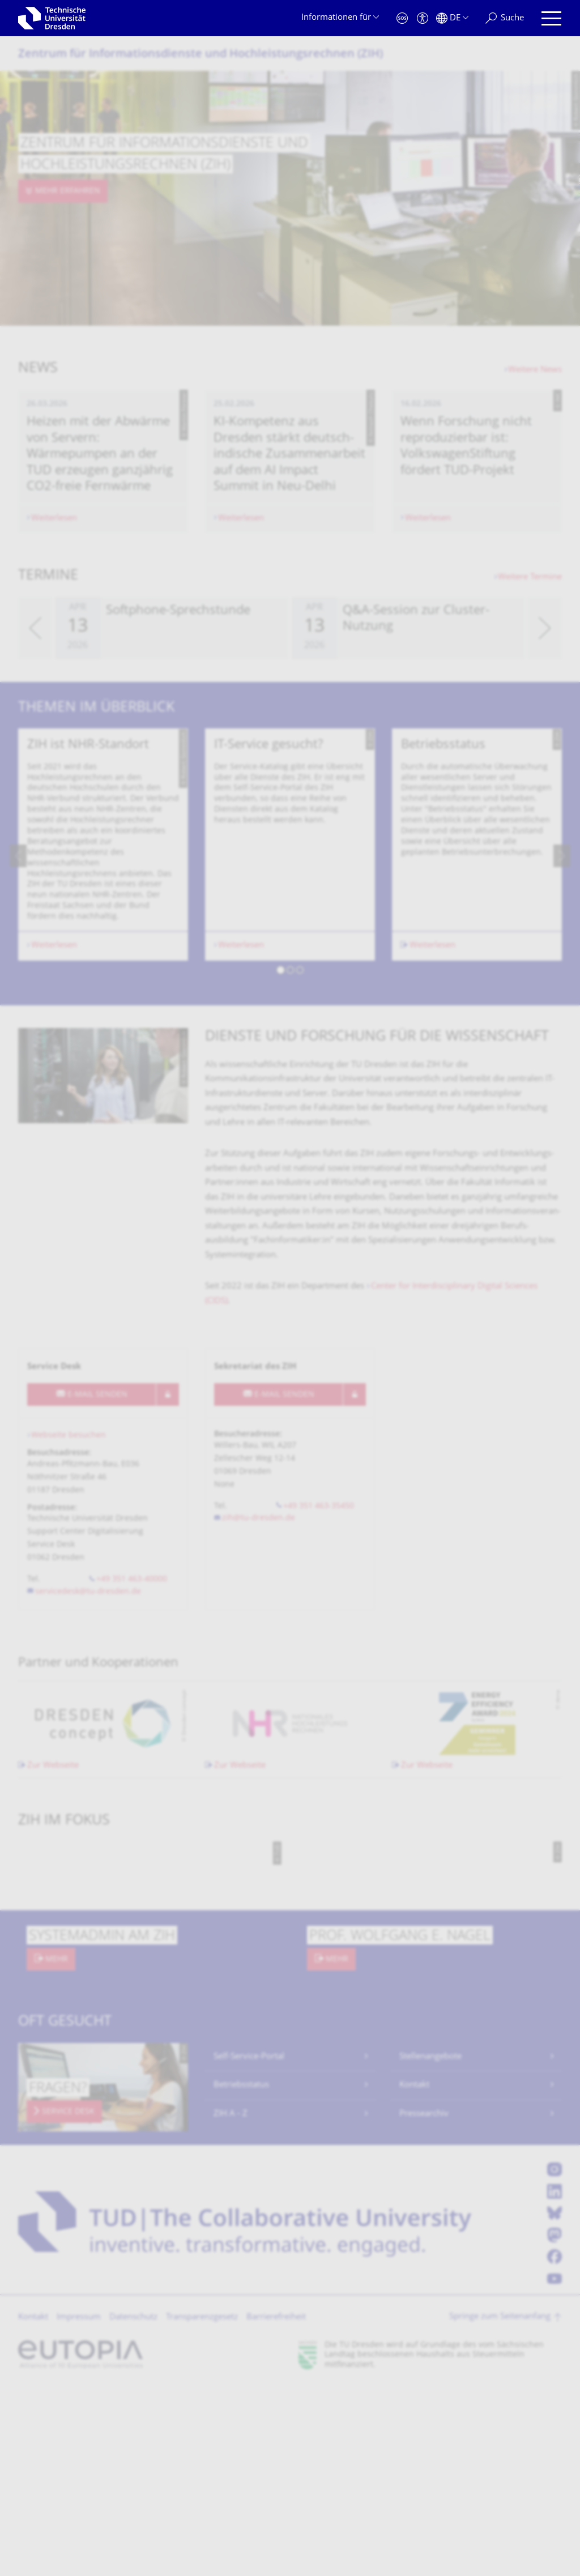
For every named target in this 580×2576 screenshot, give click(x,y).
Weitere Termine (530, 672)
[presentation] (35, 723)
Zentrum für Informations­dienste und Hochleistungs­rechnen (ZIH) (200, 54)
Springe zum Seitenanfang (500, 2506)
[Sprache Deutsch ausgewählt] (452, 18)
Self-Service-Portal (249, 2245)
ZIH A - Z (231, 2302)
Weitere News (535, 370)
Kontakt (414, 2274)
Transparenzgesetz (202, 2506)
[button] (280, 1161)
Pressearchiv (424, 2302)
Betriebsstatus (241, 2274)
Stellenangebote (430, 2245)
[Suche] (504, 18)
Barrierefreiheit (276, 2506)
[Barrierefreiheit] (422, 18)
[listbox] (290, 723)
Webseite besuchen (68, 1624)
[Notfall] (402, 18)
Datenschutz (133, 2506)
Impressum (79, 2506)
